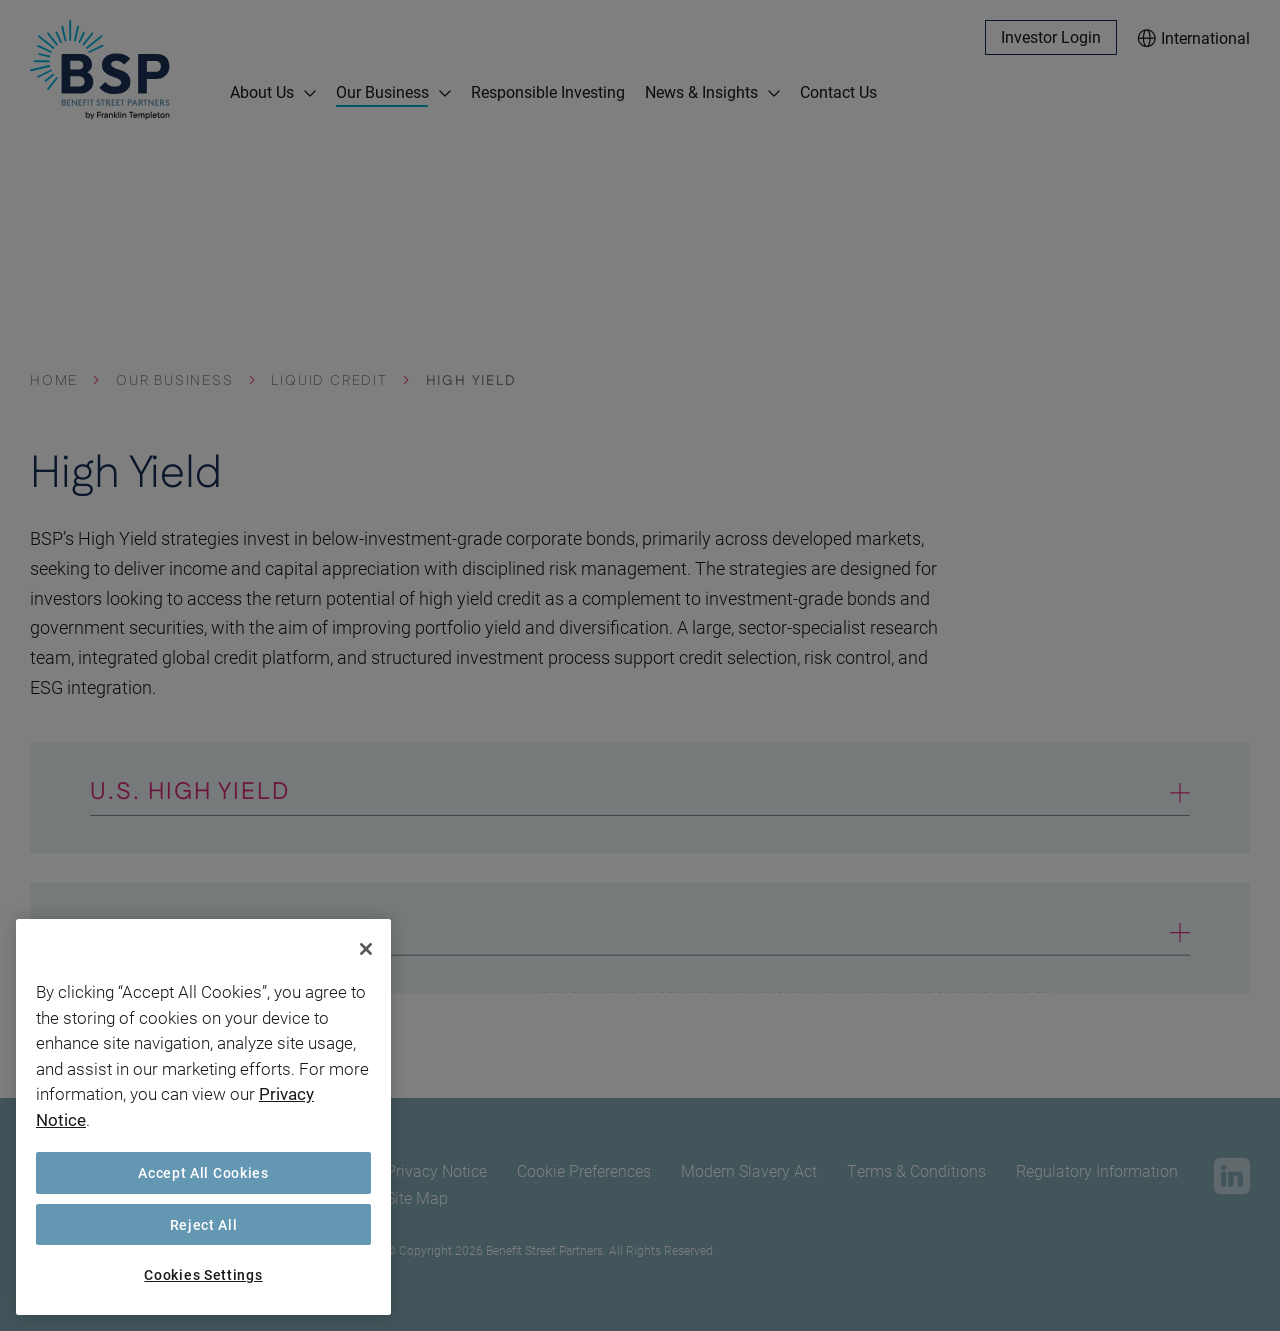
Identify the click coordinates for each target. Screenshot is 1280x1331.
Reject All (204, 1224)
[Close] (366, 949)
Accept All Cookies (203, 1172)
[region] (203, 1117)
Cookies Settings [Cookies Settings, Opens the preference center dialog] (203, 1274)
